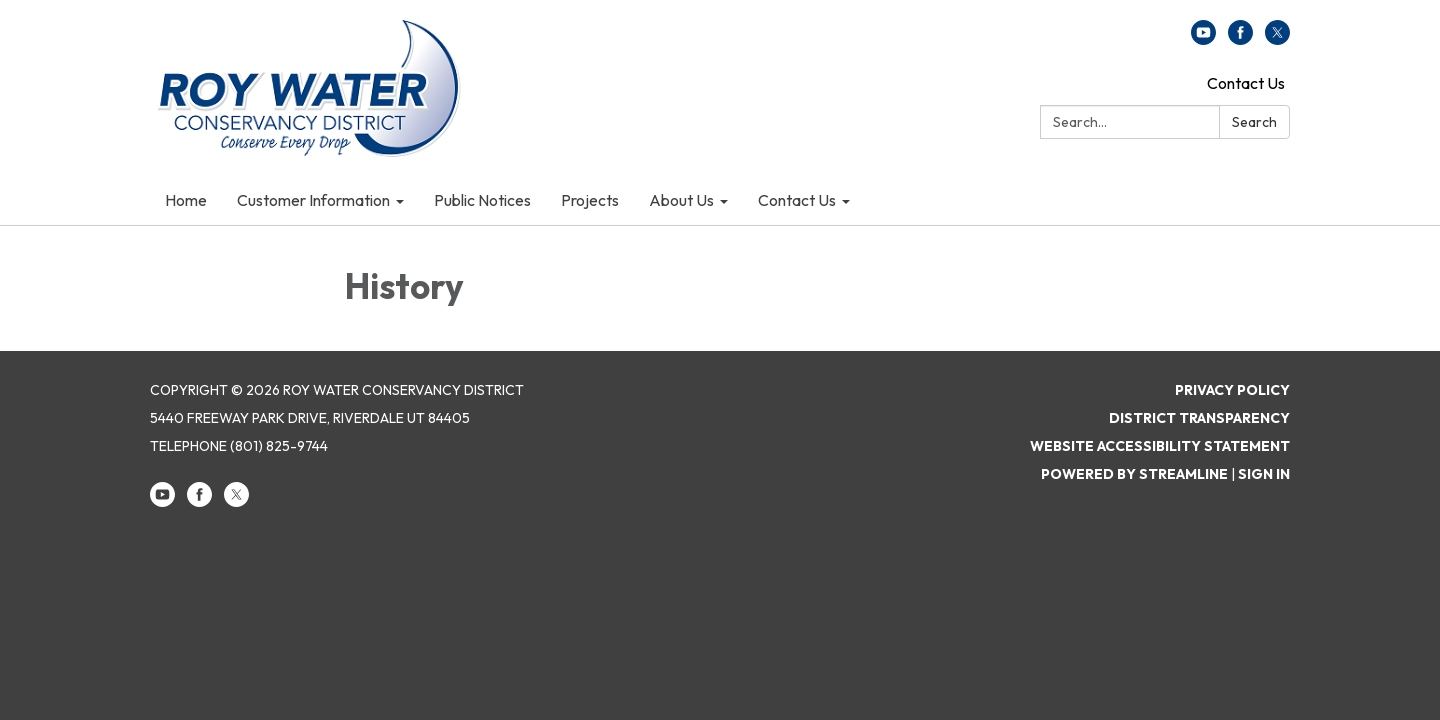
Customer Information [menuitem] (313, 200)
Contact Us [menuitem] (797, 200)
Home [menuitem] (186, 200)
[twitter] (1277, 39)
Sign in (1264, 474)
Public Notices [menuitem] (482, 200)
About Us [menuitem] (681, 200)
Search (1254, 122)
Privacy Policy (1232, 390)
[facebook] (1240, 39)
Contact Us (1246, 83)
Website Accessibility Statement (1160, 446)
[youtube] (1203, 39)
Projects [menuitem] (590, 200)
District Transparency (1199, 418)
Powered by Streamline (1134, 474)
